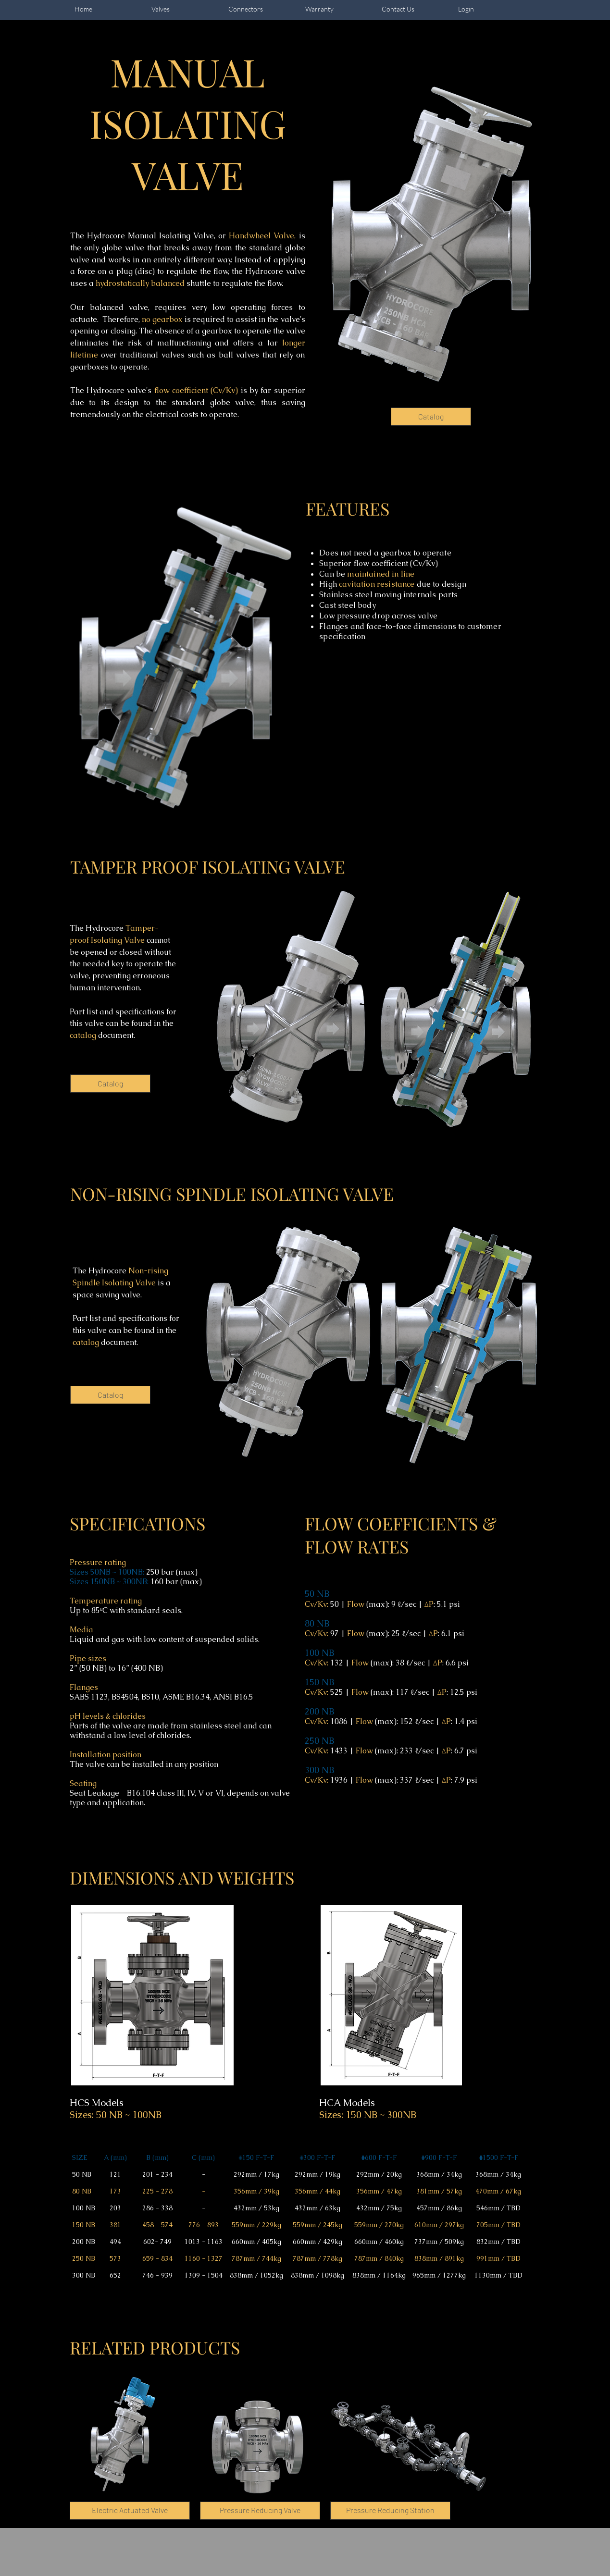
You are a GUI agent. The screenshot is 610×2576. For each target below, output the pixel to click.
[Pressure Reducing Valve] (260, 2511)
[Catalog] (431, 416)
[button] (390, 2511)
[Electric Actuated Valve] (130, 2511)
